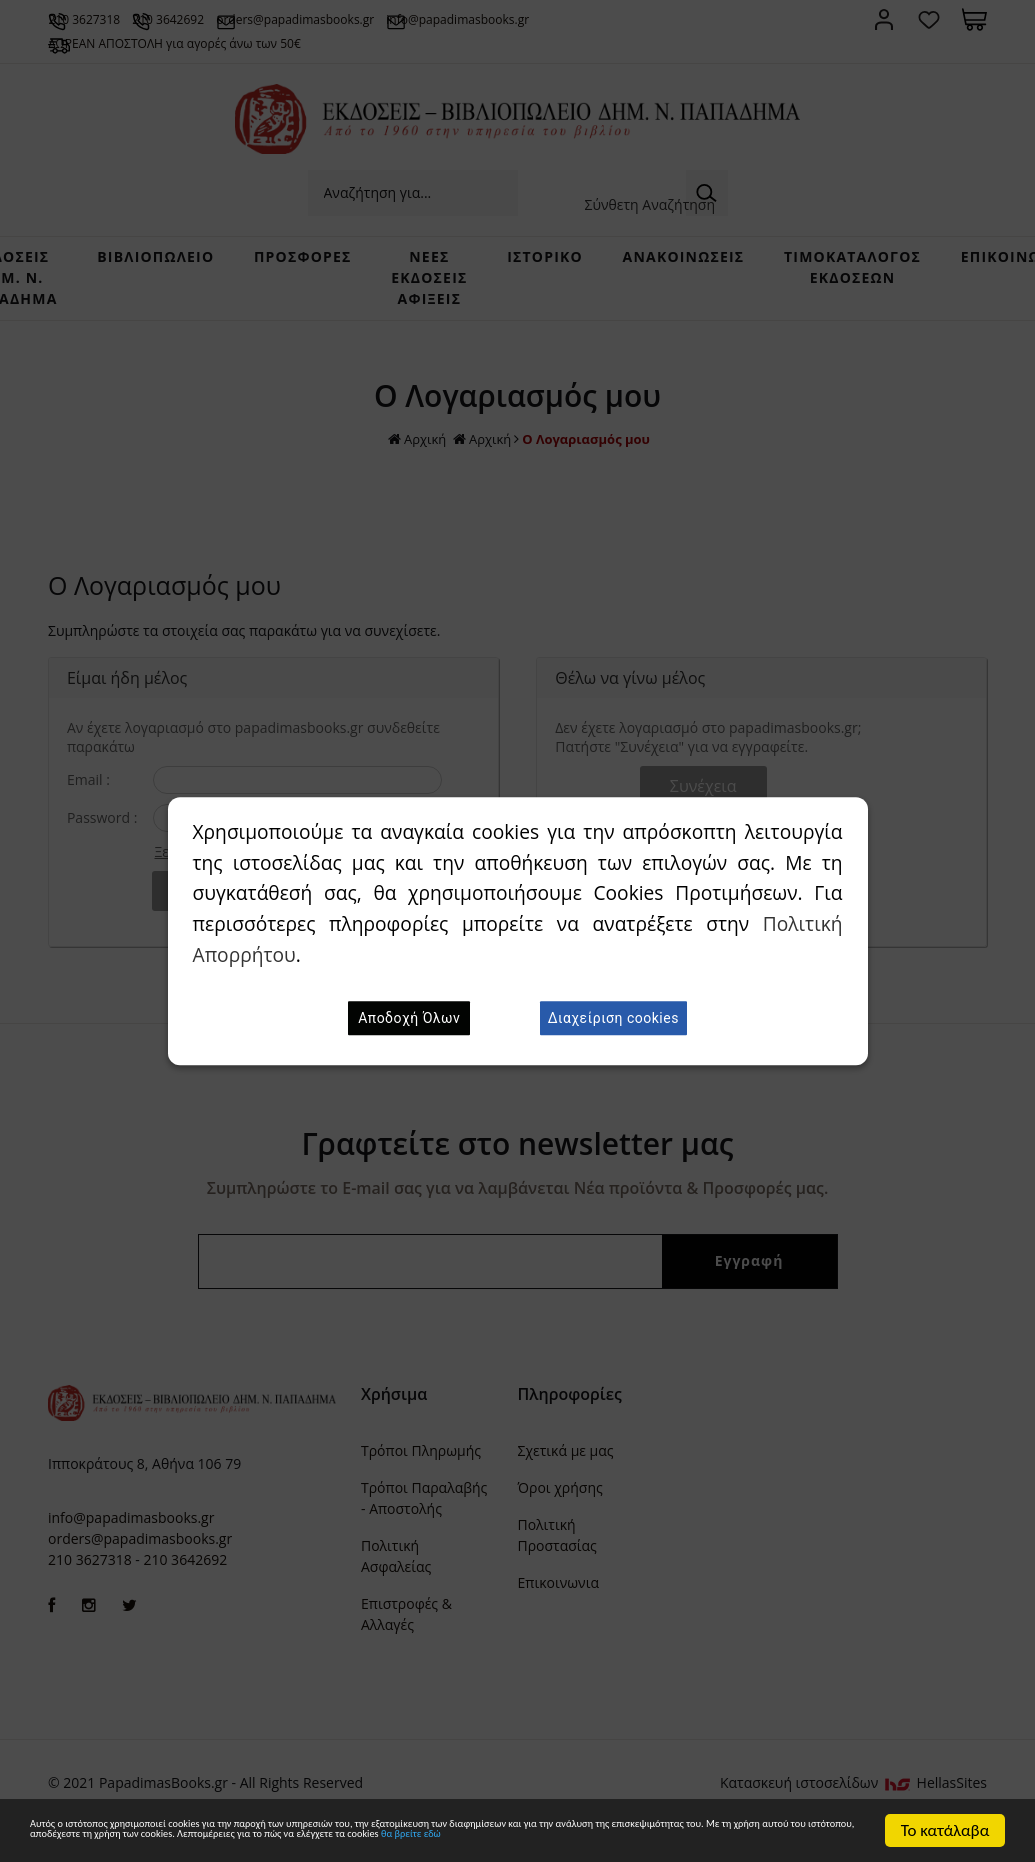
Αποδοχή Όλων (409, 1018)
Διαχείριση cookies (613, 1018)
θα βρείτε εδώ (416, 1840)
